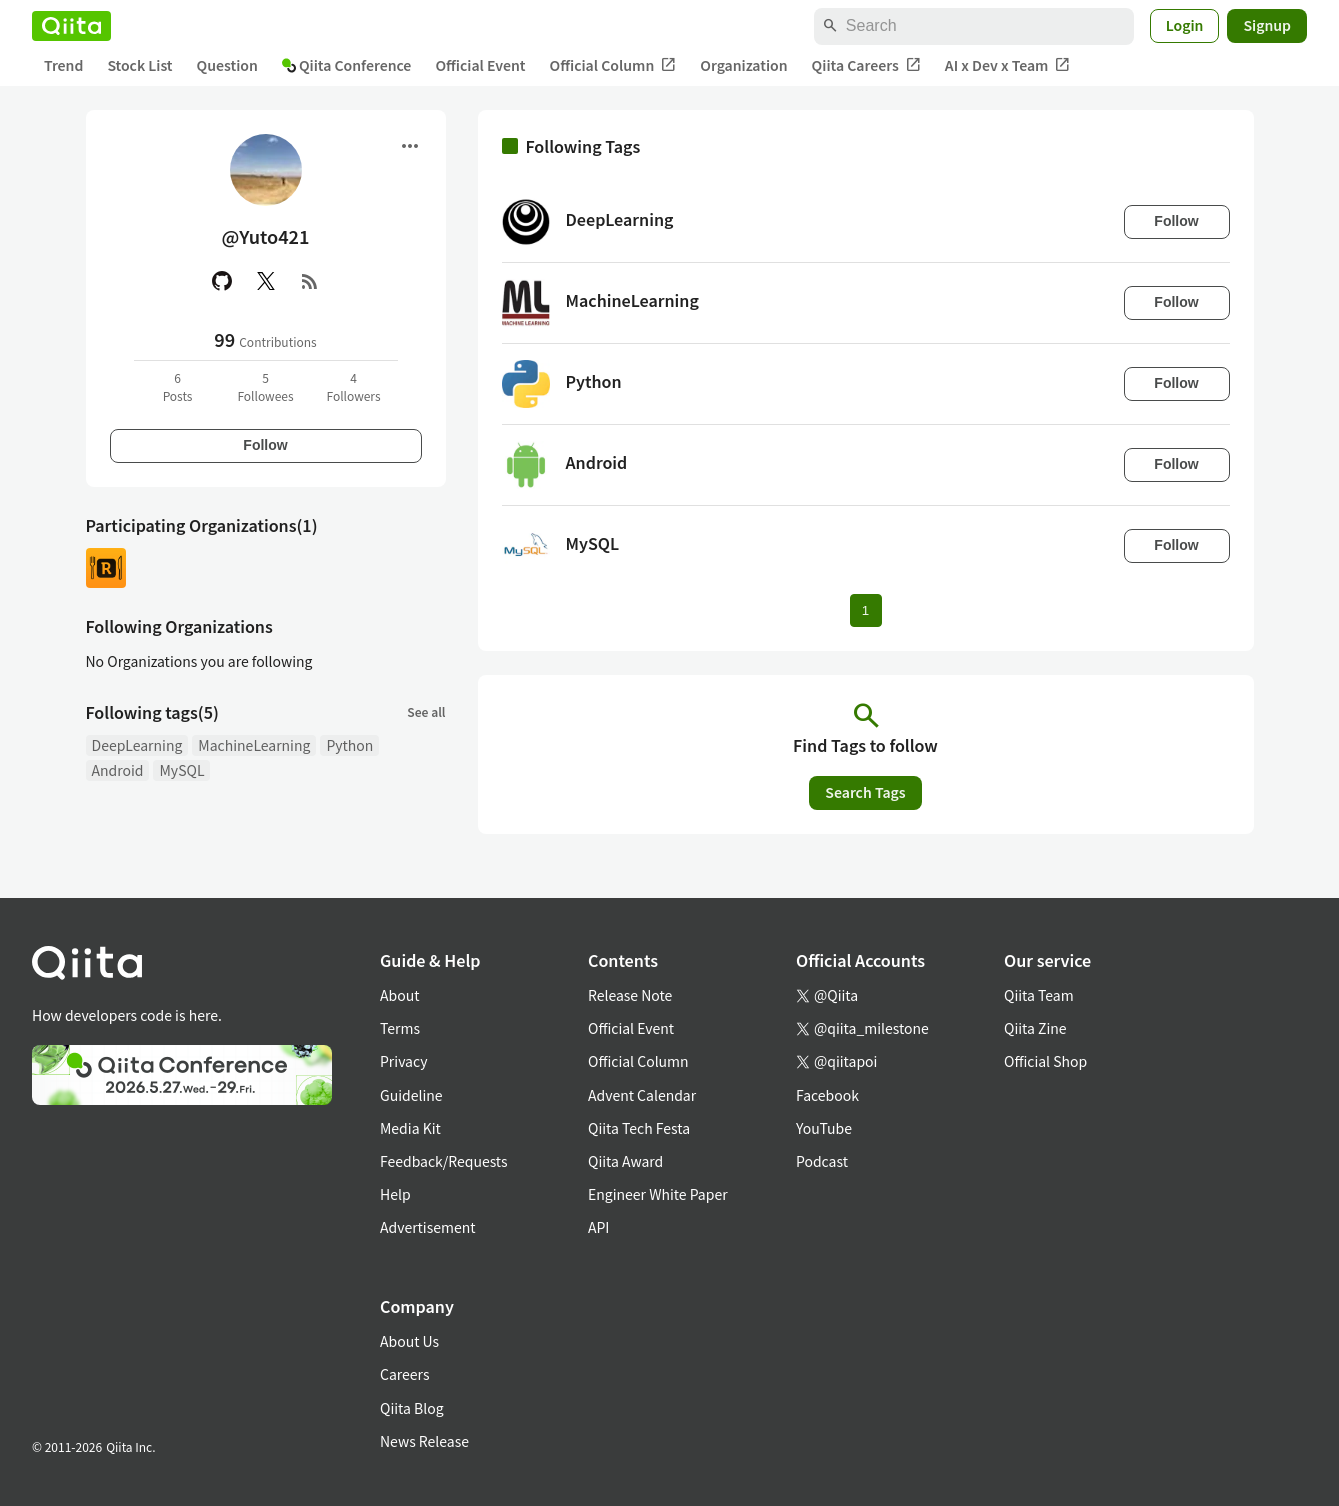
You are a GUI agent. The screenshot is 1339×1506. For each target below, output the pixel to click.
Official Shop (1045, 1061)
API (598, 1227)
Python (349, 745)
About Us (409, 1341)
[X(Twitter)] (266, 281)
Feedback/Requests (444, 1161)
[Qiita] (71, 26)
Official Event (480, 65)
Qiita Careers (866, 65)
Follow (265, 445)
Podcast (822, 1161)
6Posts (178, 386)
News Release (424, 1441)
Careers (404, 1374)
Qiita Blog (412, 1408)
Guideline (411, 1095)
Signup (1267, 25)
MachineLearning (254, 745)
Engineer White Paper (658, 1194)
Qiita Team (1039, 995)
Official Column (613, 65)
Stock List (139, 65)
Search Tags (865, 792)
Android (118, 770)
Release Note (630, 995)
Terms (400, 1028)
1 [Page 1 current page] (865, 610)
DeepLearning (137, 745)
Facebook (827, 1095)
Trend (63, 65)
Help (395, 1194)
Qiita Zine (1035, 1028)
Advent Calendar (642, 1095)
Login (1185, 25)
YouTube (824, 1128)
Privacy (403, 1061)
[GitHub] (222, 281)
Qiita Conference (347, 65)
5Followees (265, 386)
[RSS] (310, 281)
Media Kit (410, 1128)
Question (227, 65)
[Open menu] (410, 146)
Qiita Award (625, 1161)
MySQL (181, 770)
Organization (743, 65)
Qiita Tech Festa (639, 1128)
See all (426, 711)
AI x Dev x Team (1008, 65)
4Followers (353, 386)
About (399, 995)
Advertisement (428, 1227)
